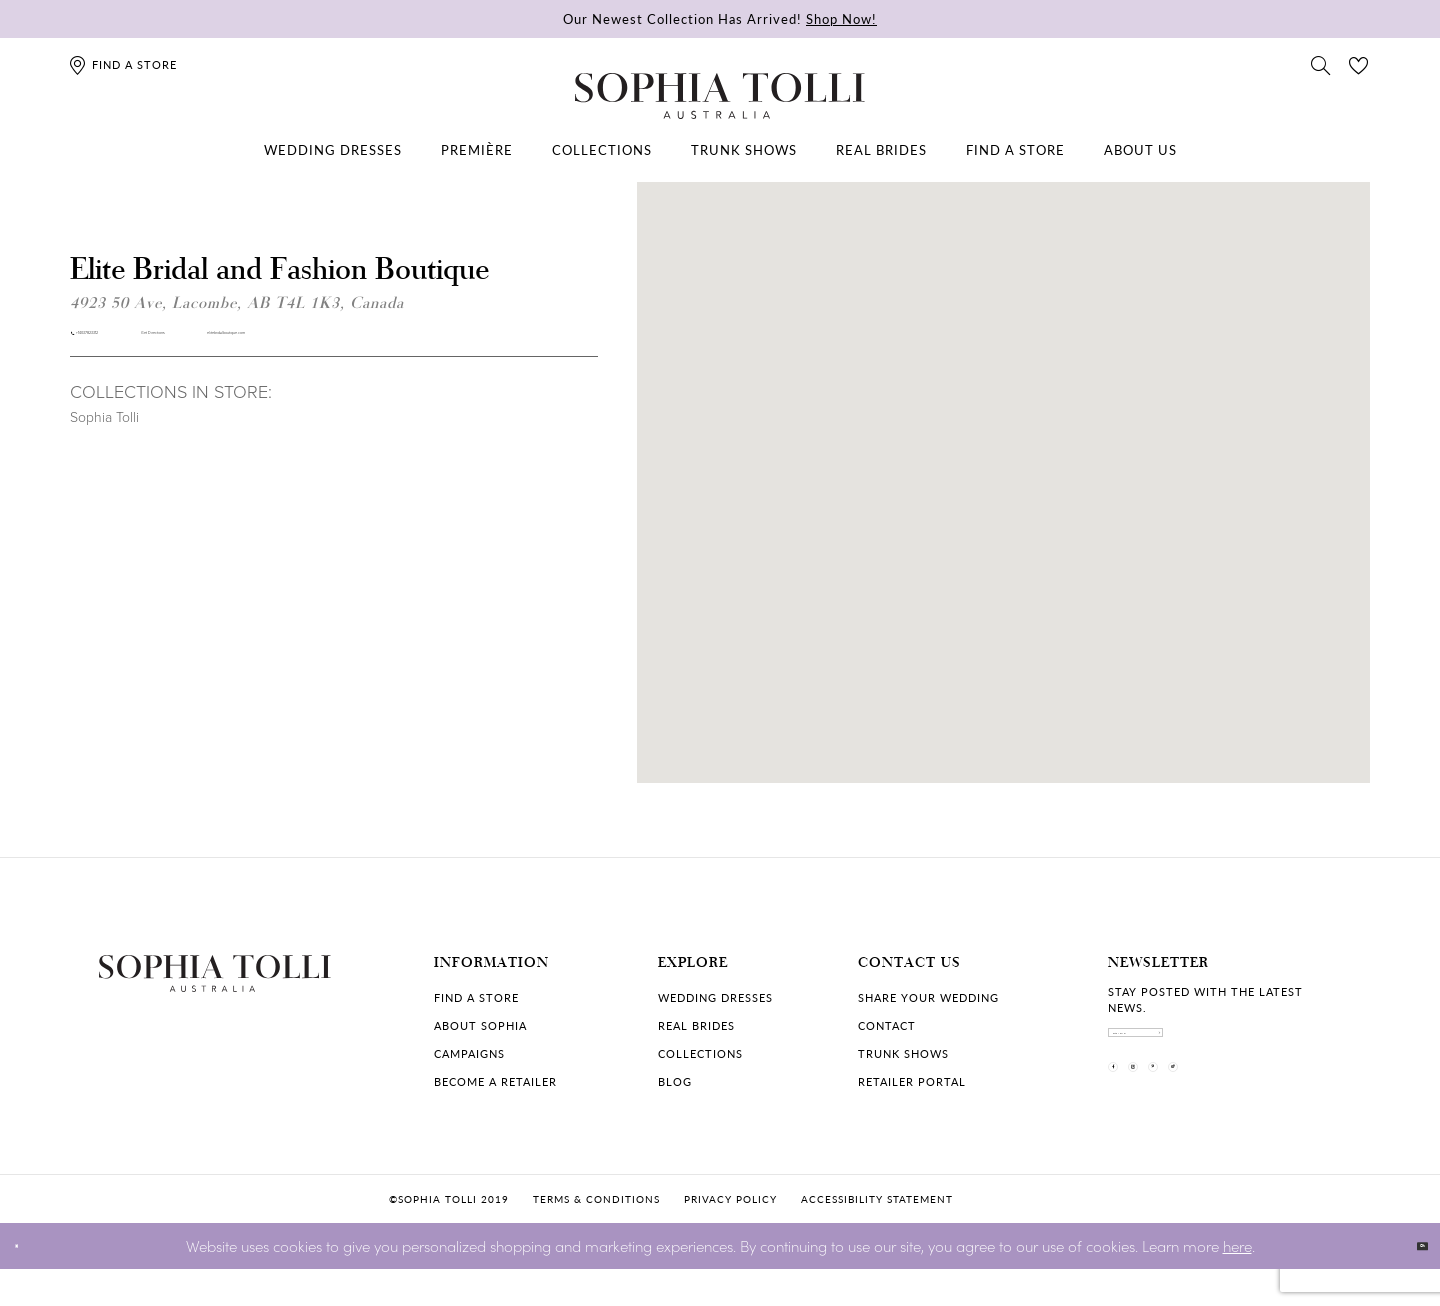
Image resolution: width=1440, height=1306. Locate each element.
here (1237, 1281)
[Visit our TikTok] (1285, 1112)
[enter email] (1225, 1047)
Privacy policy (730, 1236)
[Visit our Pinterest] (1233, 1112)
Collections (700, 1053)
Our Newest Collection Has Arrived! (720, 18)
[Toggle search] (1321, 64)
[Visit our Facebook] (1129, 1112)
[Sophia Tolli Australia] (720, 96)
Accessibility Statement (877, 1236)
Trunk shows (903, 1053)
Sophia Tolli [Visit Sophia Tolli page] (104, 435)
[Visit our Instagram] (1181, 1112)
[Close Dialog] (29, 1282)
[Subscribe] (1325, 1047)
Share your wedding (928, 997)
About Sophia (480, 1025)
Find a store (476, 997)
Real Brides (696, 1025)
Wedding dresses (715, 997)
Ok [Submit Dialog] (1407, 1282)
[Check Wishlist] (1359, 64)
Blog (675, 1081)
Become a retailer (495, 1081)
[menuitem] (333, 150)
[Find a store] (122, 64)
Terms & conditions (596, 1236)
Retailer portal (912, 1081)
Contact (887, 1025)
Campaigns (469, 1053)
